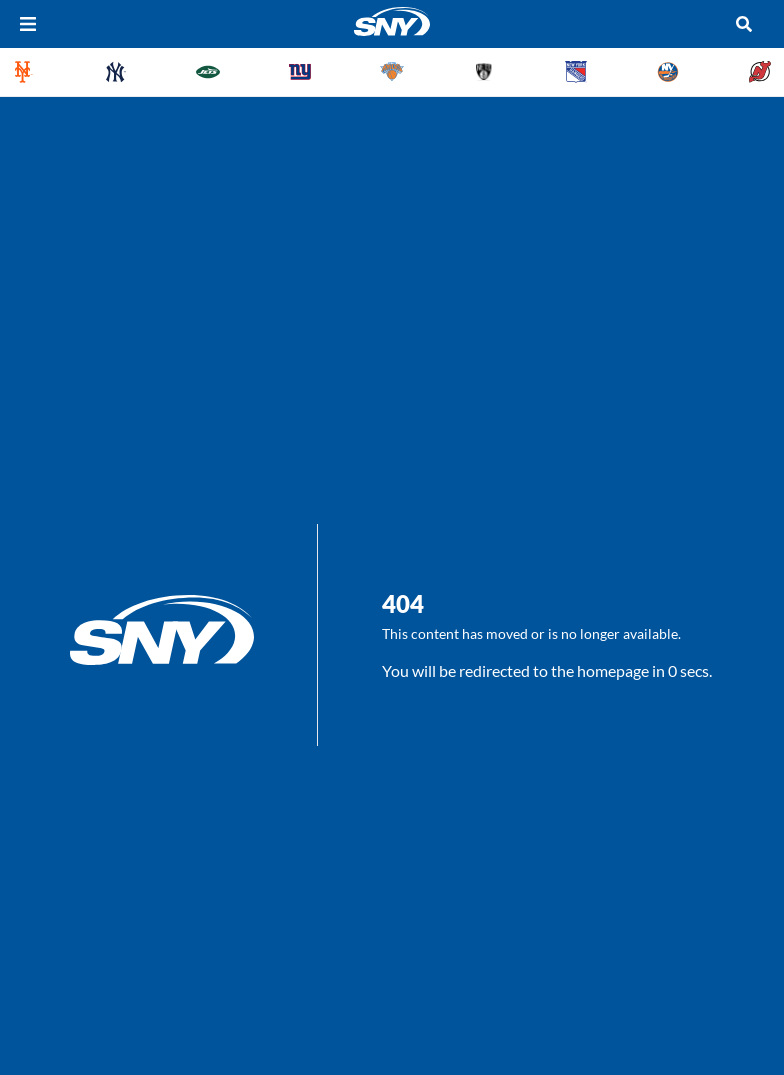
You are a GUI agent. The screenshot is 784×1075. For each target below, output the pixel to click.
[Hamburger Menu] (28, 24)
